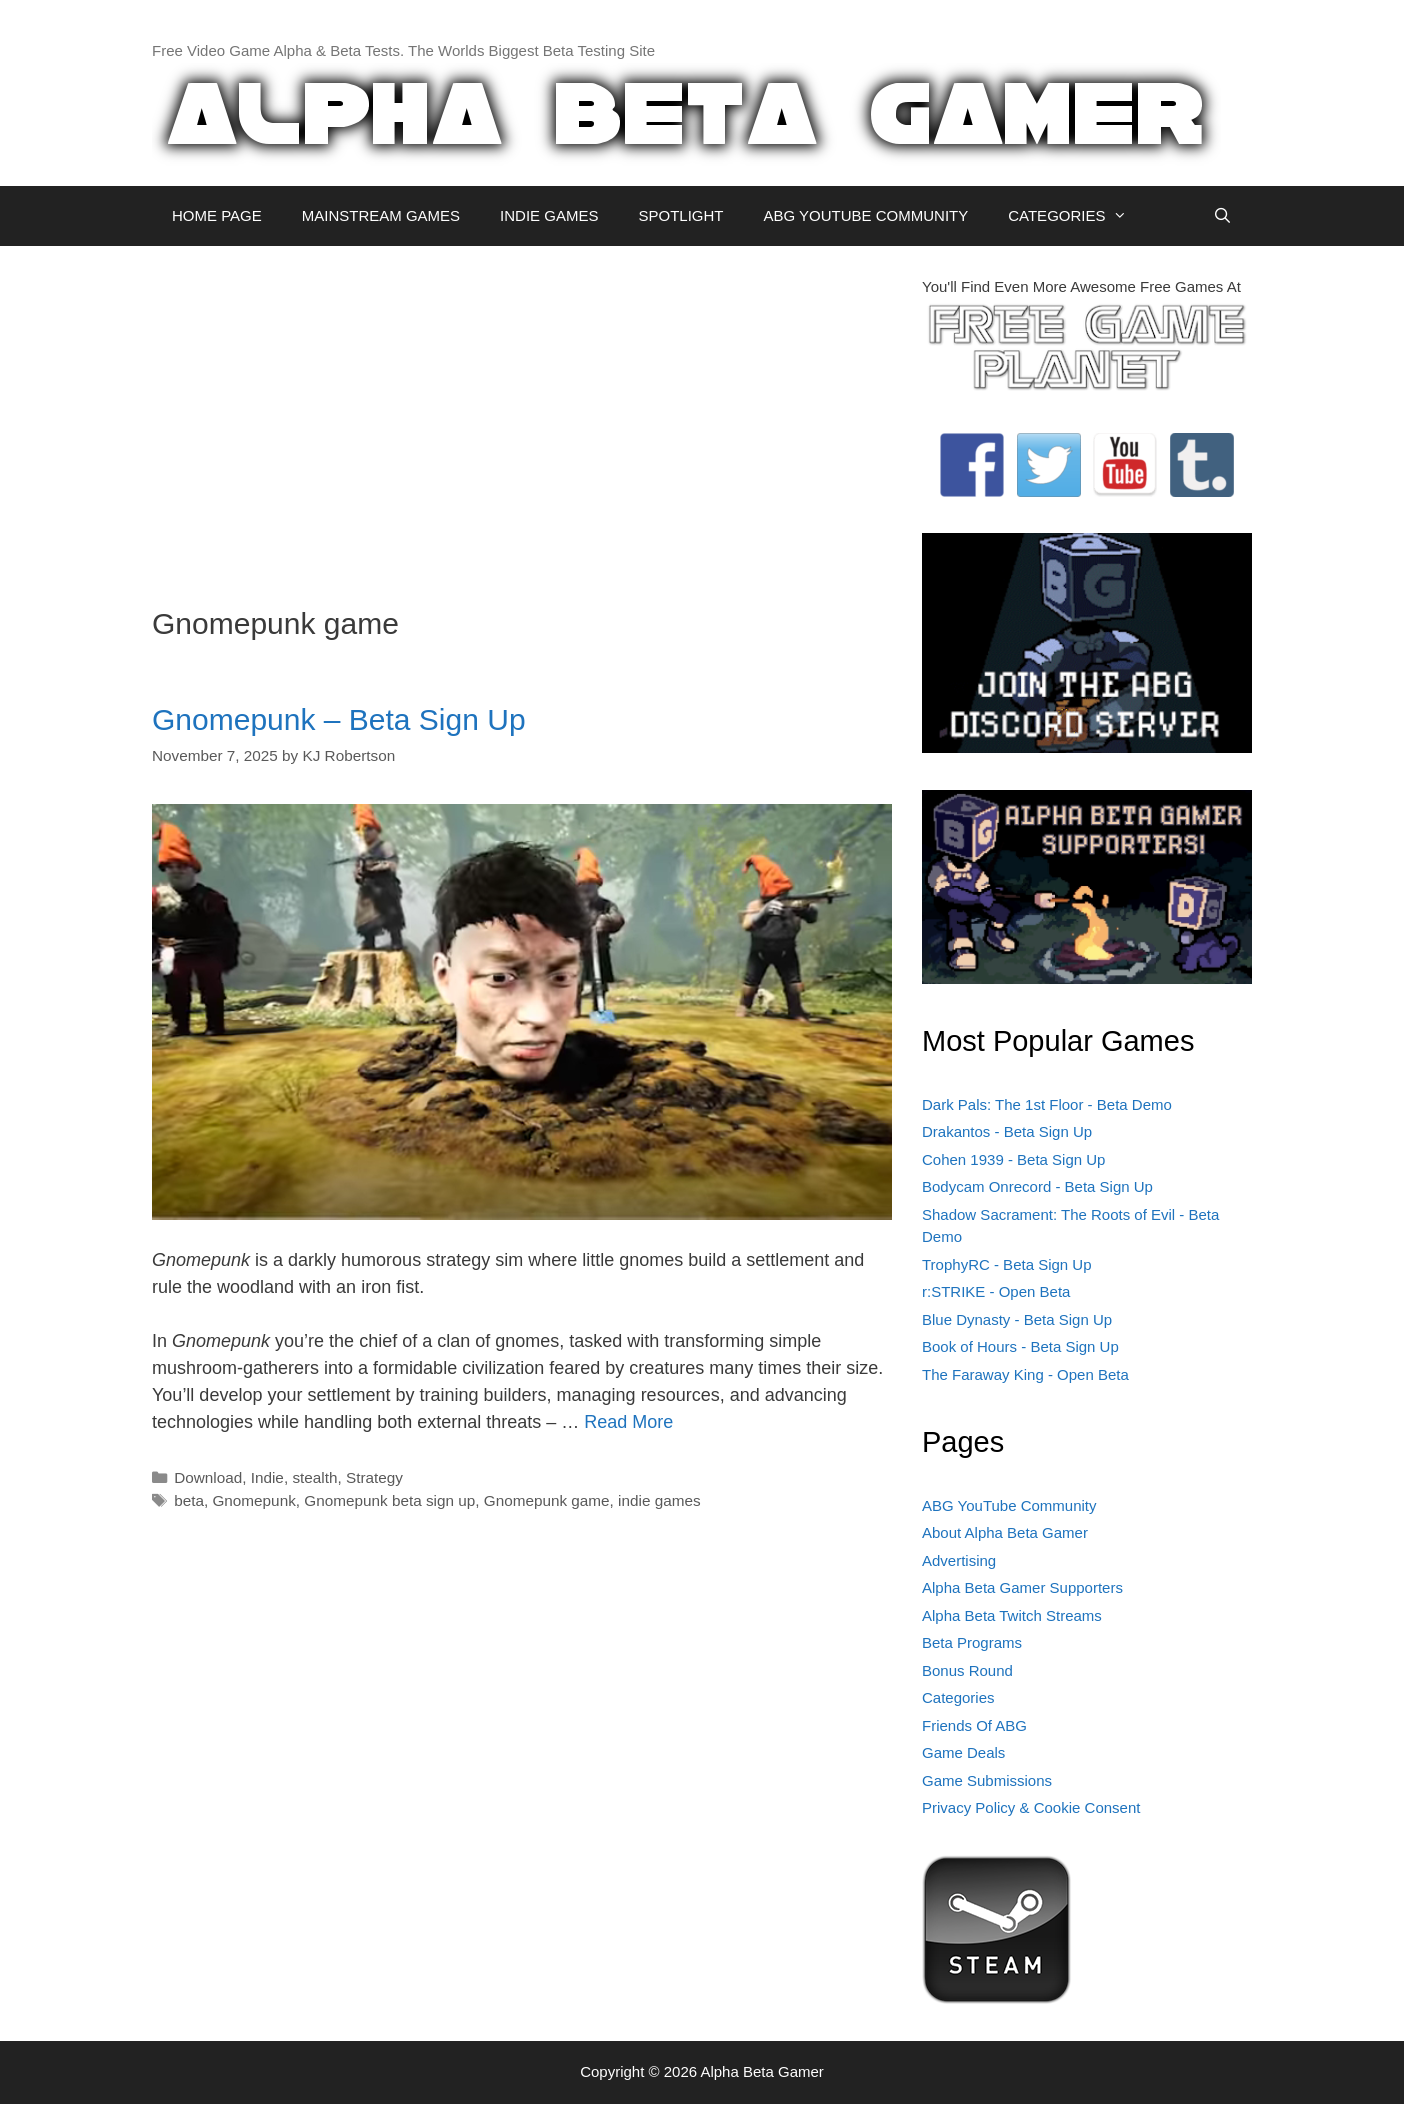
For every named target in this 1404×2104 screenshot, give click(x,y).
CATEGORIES (1077, 216)
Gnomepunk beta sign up (389, 1500)
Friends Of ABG (974, 1725)
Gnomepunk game (547, 1500)
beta (189, 1500)
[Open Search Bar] (1222, 216)
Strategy (374, 1477)
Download (208, 1477)
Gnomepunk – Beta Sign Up (339, 719)
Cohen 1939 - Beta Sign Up (1013, 1159)
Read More (628, 1422)
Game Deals (963, 1752)
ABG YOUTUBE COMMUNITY (865, 215)
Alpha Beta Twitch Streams (1012, 1615)
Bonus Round (967, 1670)
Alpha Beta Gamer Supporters (1022, 1587)
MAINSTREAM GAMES (381, 215)
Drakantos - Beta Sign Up (1007, 1131)
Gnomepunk (253, 1500)
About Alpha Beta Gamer (1005, 1532)
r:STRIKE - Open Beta (996, 1291)
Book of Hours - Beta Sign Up (1020, 1346)
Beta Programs (972, 1642)
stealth (314, 1477)
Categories (958, 1697)
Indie (267, 1477)
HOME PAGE (217, 215)
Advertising (959, 1560)
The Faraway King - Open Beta (1025, 1374)
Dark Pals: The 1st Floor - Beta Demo (1047, 1104)
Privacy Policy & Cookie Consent (1031, 1807)
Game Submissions (987, 1780)
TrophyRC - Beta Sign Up (1007, 1264)
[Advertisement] (522, 416)
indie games (659, 1500)
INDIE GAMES (549, 215)
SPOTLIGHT (680, 215)
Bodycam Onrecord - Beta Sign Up (1037, 1186)
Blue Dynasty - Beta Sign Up (1017, 1319)
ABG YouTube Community (1009, 1505)
